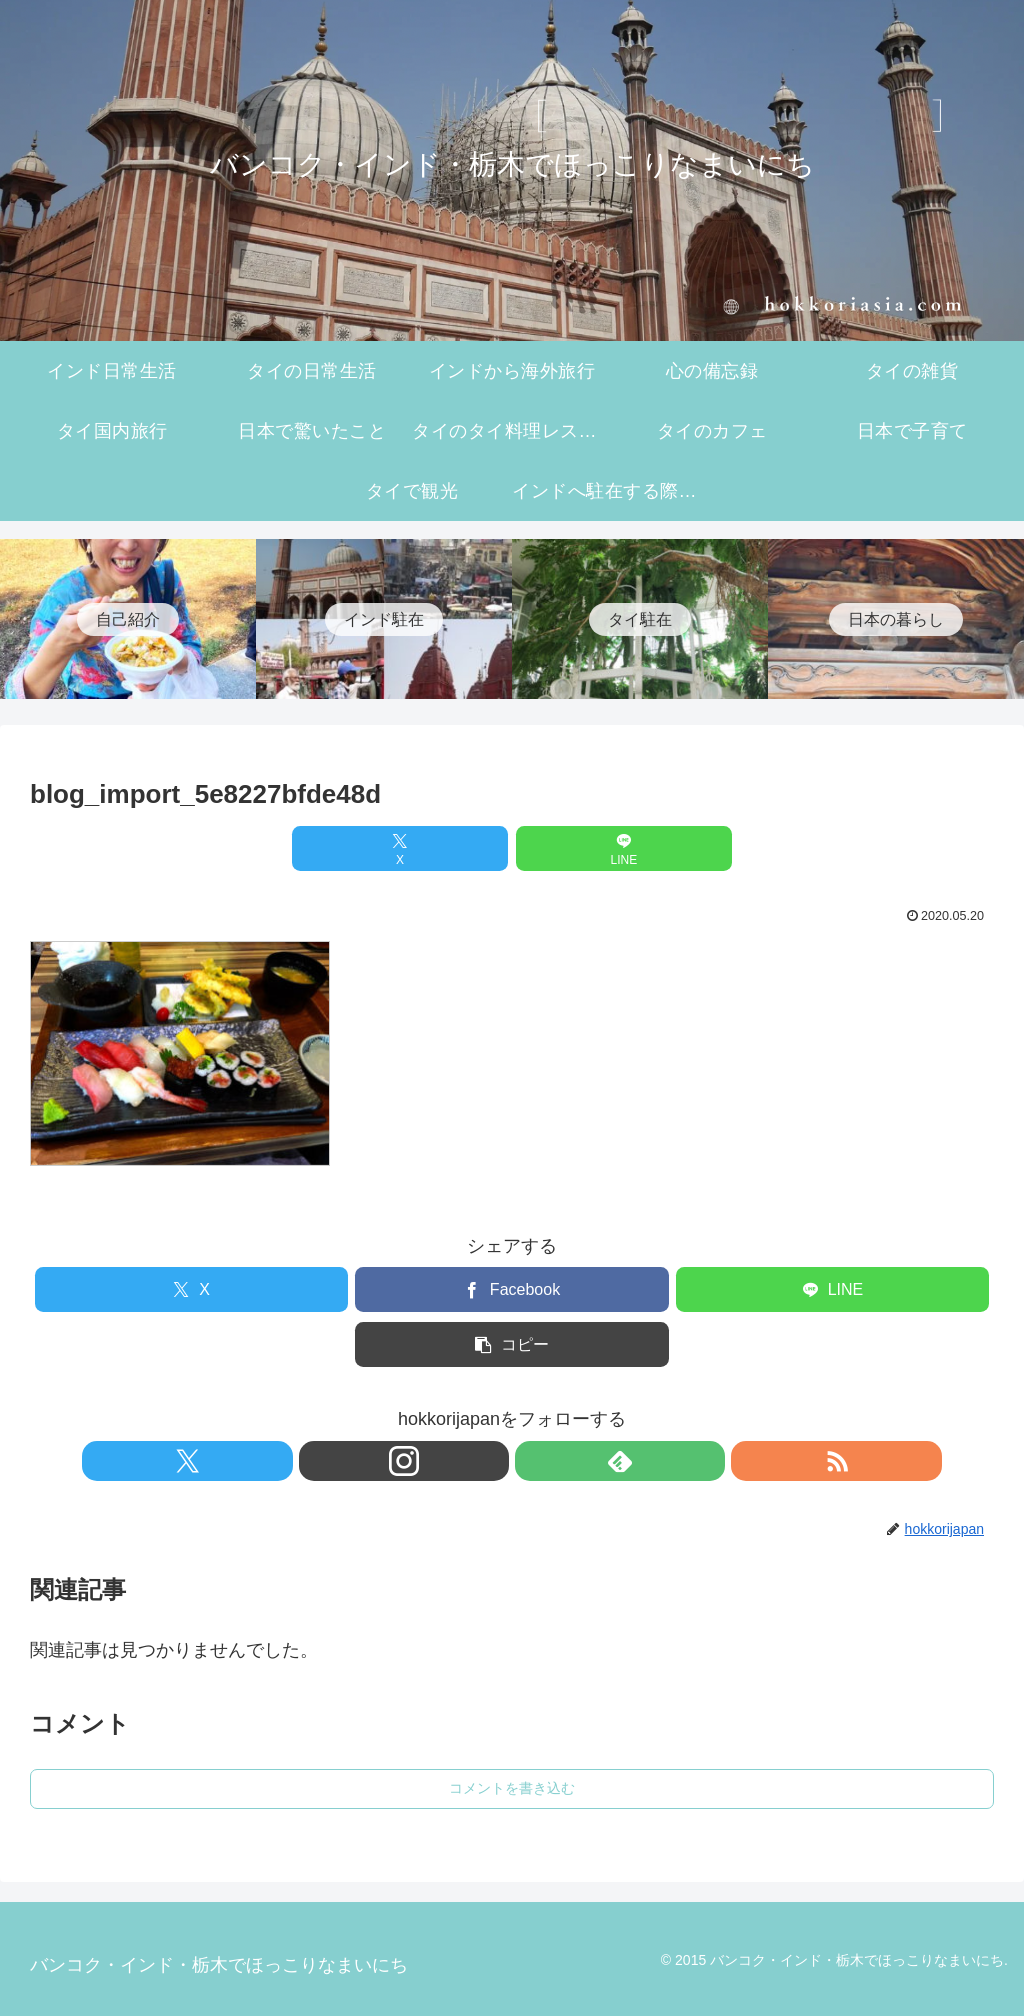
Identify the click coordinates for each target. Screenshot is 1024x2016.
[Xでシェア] (431, 848)
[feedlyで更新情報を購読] (535, 1461)
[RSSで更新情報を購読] (581, 1461)
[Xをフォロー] (443, 1461)
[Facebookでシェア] (511, 1289)
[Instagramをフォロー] (489, 1461)
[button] (511, 1344)
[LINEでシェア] (593, 848)
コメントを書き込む (512, 1788)
